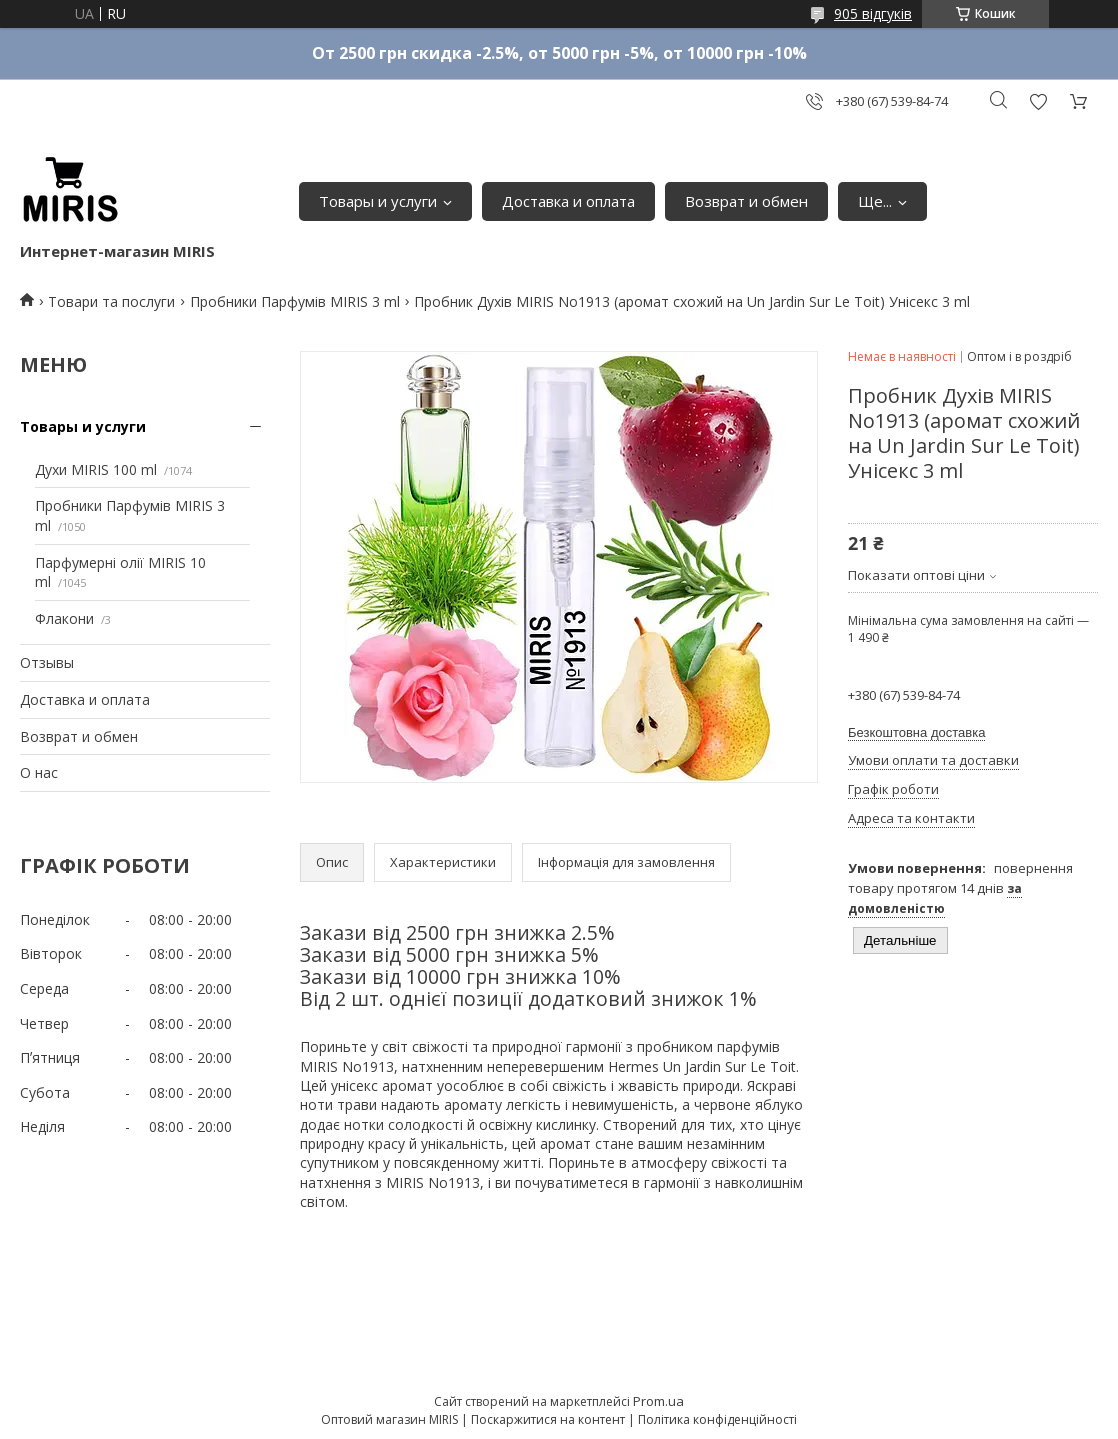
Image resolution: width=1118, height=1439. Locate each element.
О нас (39, 772)
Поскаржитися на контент (548, 1419)
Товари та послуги (111, 301)
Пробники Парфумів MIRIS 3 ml (295, 301)
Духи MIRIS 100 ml (96, 469)
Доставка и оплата (568, 201)
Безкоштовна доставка (916, 732)
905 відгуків (873, 13)
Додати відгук (1038, 101)
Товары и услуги (378, 201)
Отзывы (47, 662)
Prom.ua (658, 1401)
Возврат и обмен (746, 201)
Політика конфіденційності (717, 1419)
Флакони (64, 618)
